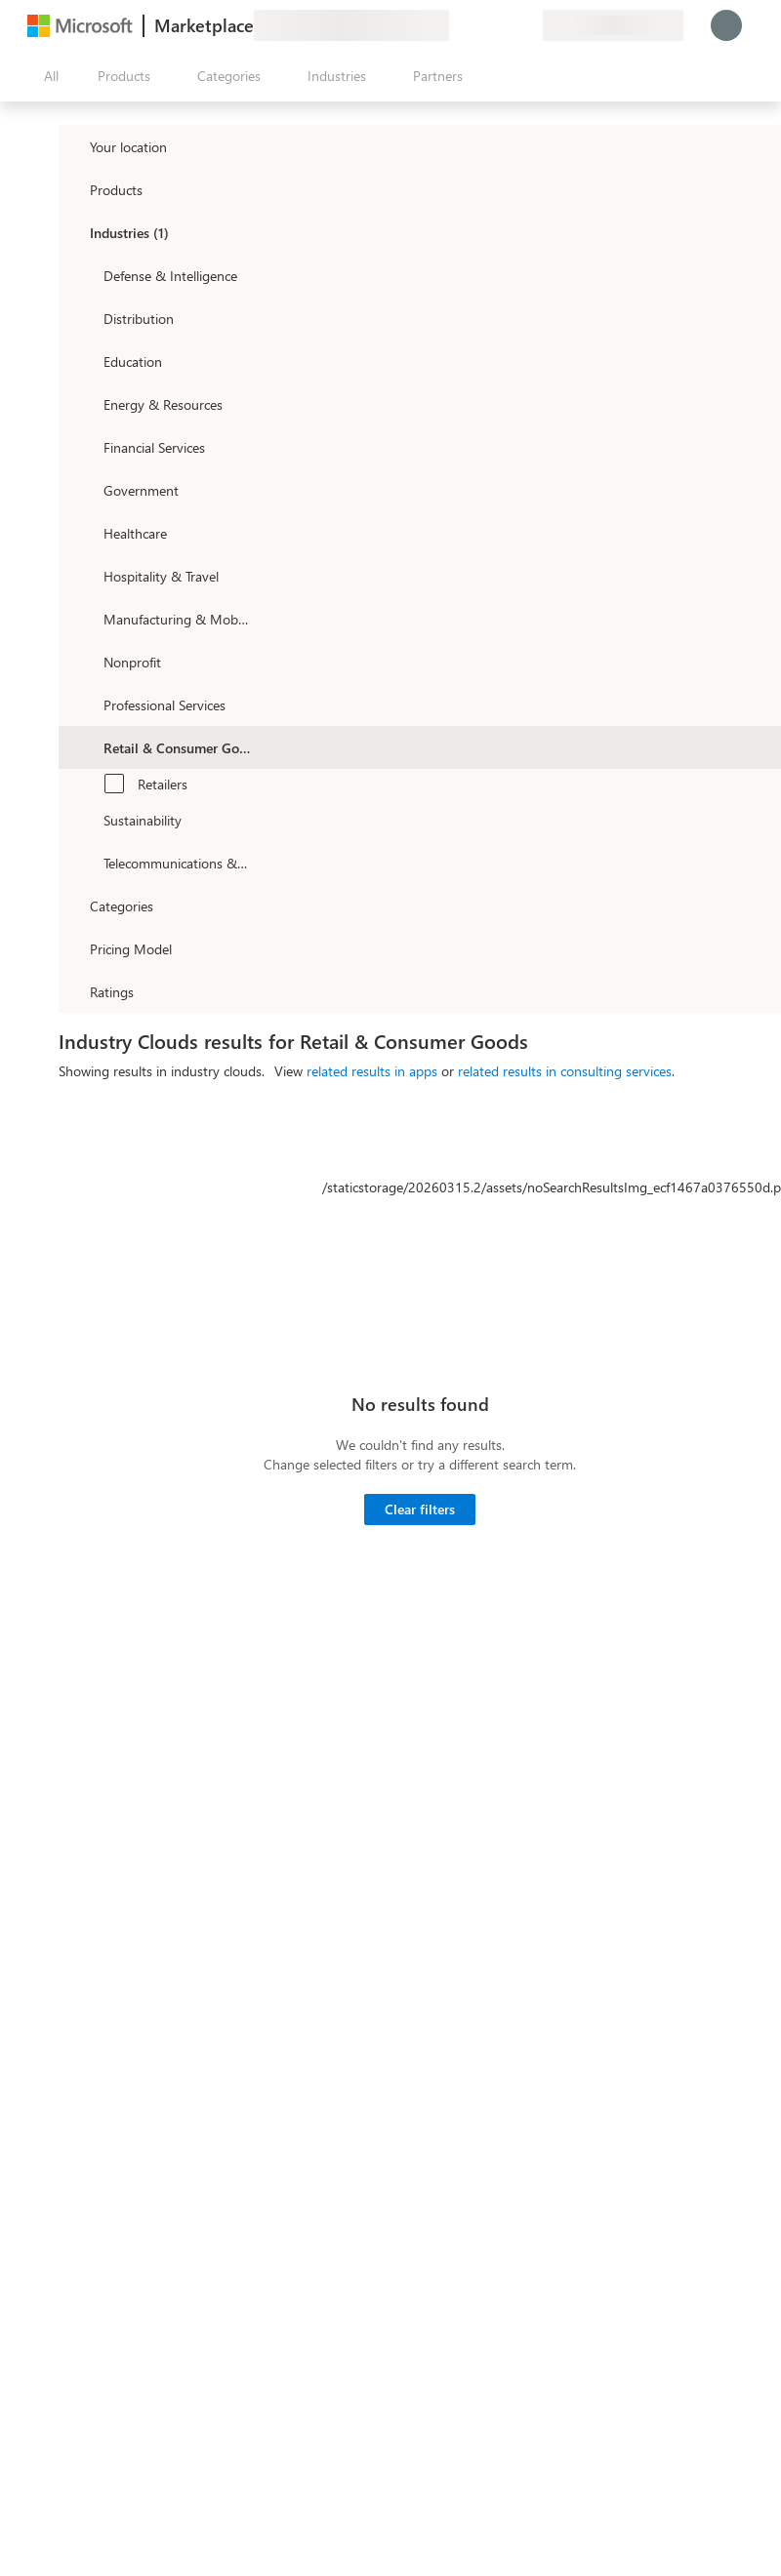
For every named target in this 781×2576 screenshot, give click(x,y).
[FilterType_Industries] (72, 232)
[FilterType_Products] (72, 189)
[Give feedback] (457, 25)
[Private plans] (527, 25)
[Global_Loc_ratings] (72, 991)
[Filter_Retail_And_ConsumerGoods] (86, 747)
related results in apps (372, 1071)
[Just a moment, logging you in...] (726, 25)
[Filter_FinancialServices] (86, 446)
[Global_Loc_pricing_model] (72, 948)
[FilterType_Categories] (72, 905)
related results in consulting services (565, 1071)
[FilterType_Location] (72, 146)
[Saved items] (504, 25)
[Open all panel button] (46, 76)
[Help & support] (480, 25)
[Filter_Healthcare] (86, 532)
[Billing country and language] (613, 25)
